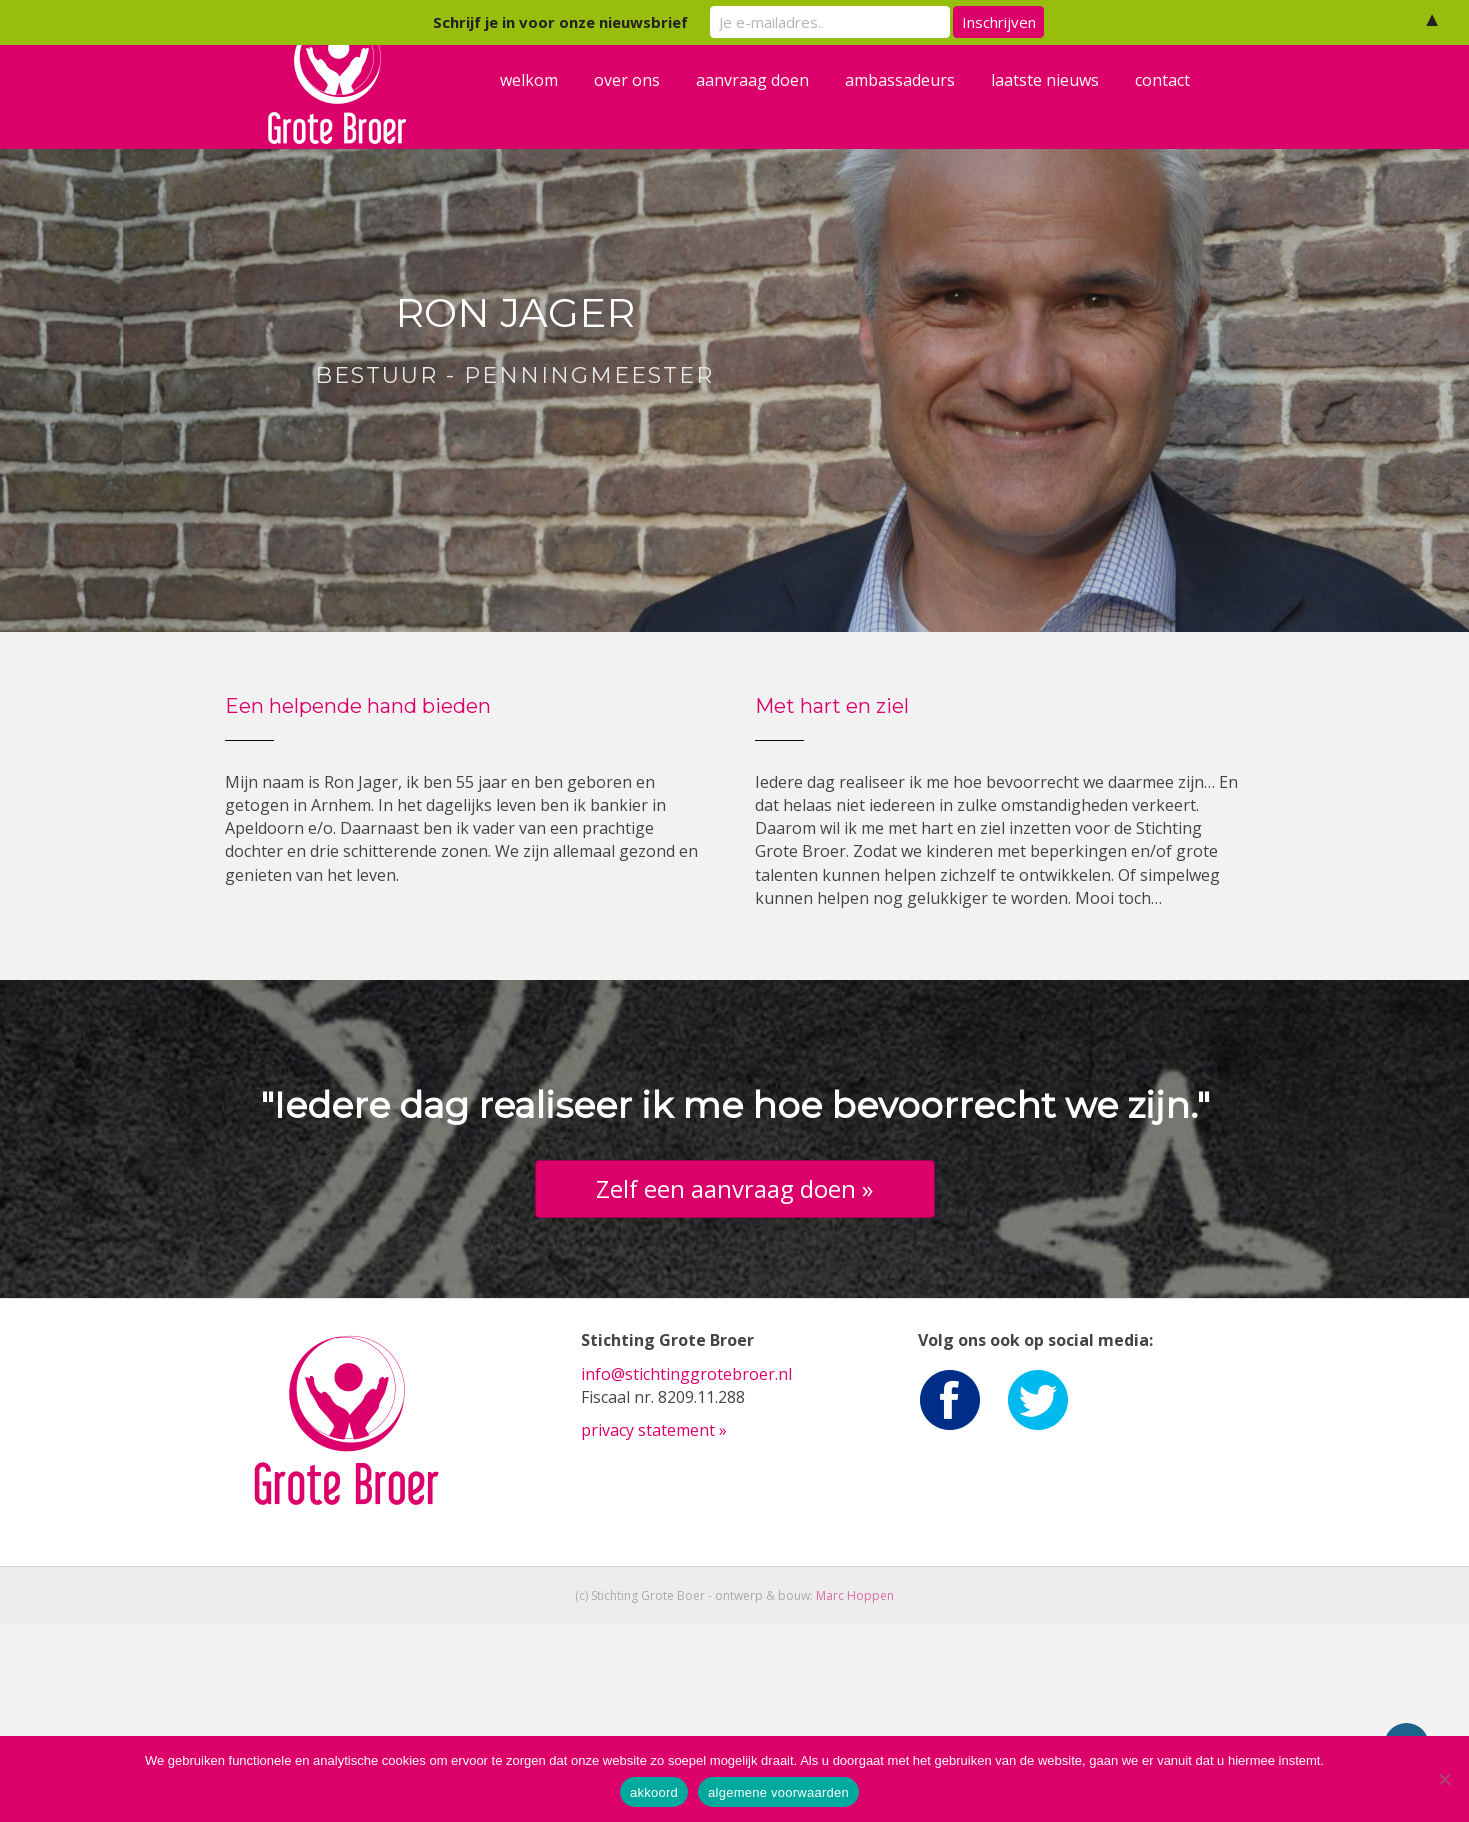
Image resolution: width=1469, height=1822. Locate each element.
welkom (546, 115)
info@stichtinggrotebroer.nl (686, 1571)
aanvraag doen (769, 115)
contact (1179, 115)
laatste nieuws (1062, 115)
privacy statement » (654, 1627)
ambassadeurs (917, 115)
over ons (644, 115)
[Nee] (1444, 1779)
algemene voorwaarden (778, 1792)
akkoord (654, 1792)
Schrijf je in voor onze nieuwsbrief (560, 22)
